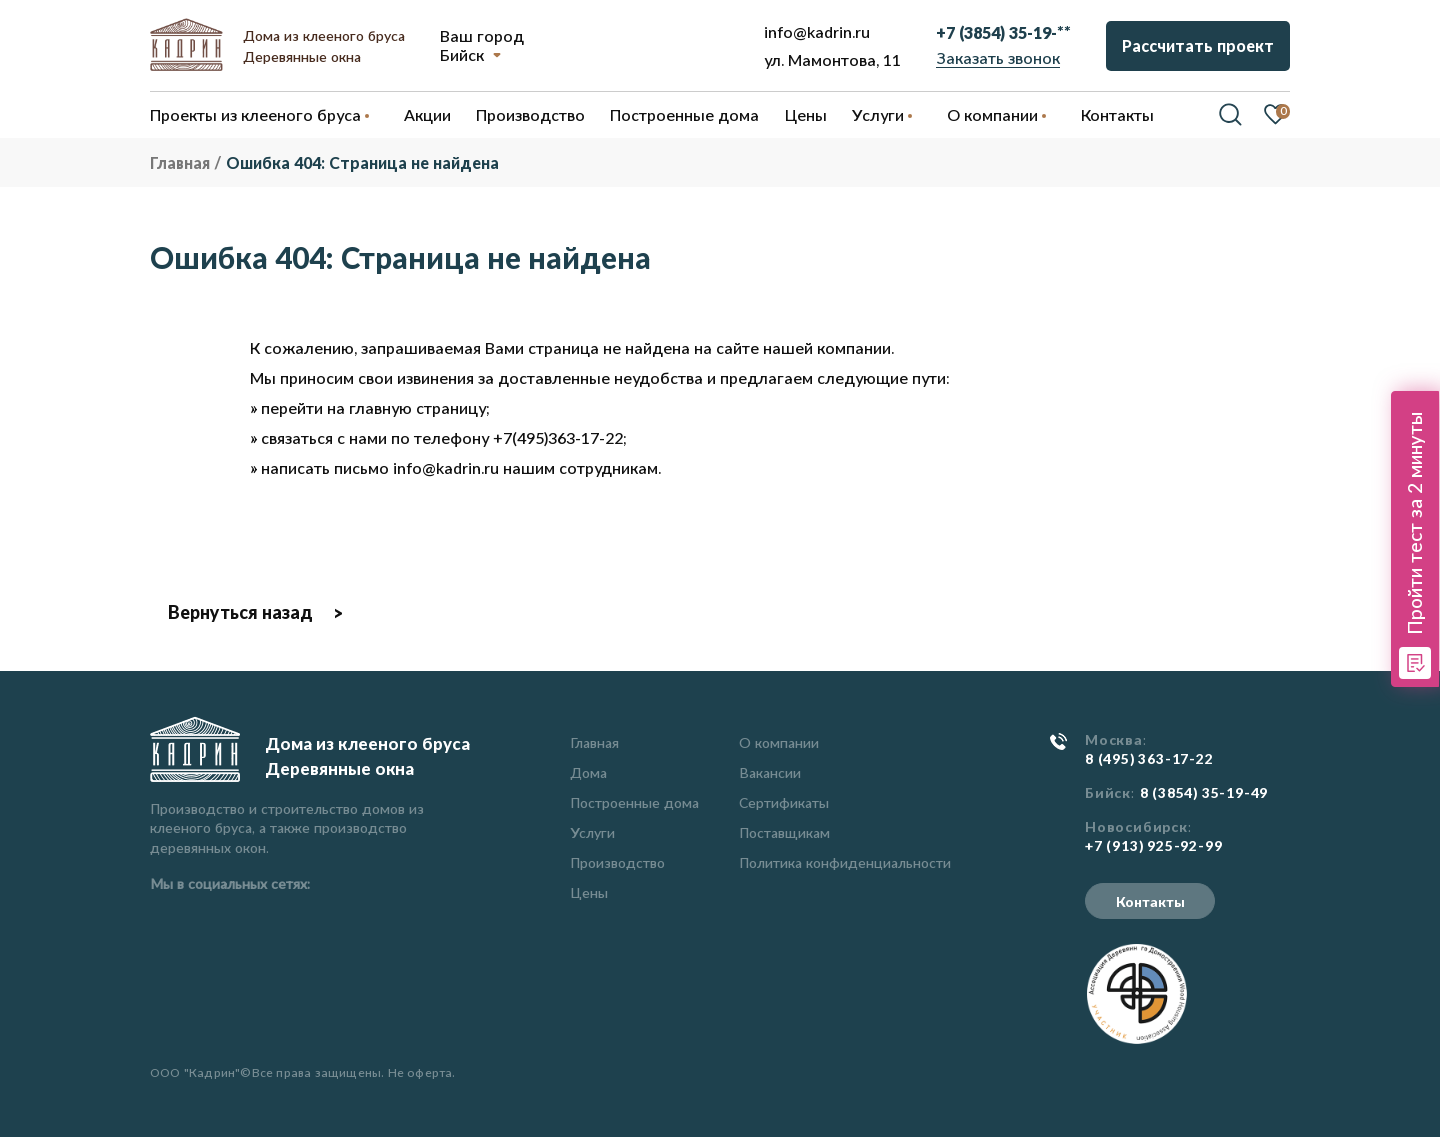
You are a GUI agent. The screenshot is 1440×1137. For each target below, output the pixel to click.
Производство (617, 862)
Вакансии (770, 772)
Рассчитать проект (1198, 45)
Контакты (1150, 901)
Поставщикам (784, 832)
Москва (1114, 740)
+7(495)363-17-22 (558, 437)
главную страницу (417, 407)
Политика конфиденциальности (845, 862)
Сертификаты (784, 802)
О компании (779, 742)
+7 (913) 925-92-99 (1153, 846)
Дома (588, 772)
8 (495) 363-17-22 (1149, 759)
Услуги (592, 832)
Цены (589, 892)
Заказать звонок (998, 57)
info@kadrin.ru (817, 31)
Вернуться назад (240, 612)
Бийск (462, 54)
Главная (594, 742)
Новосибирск (1136, 827)
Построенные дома (684, 114)
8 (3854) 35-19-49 (1204, 793)
